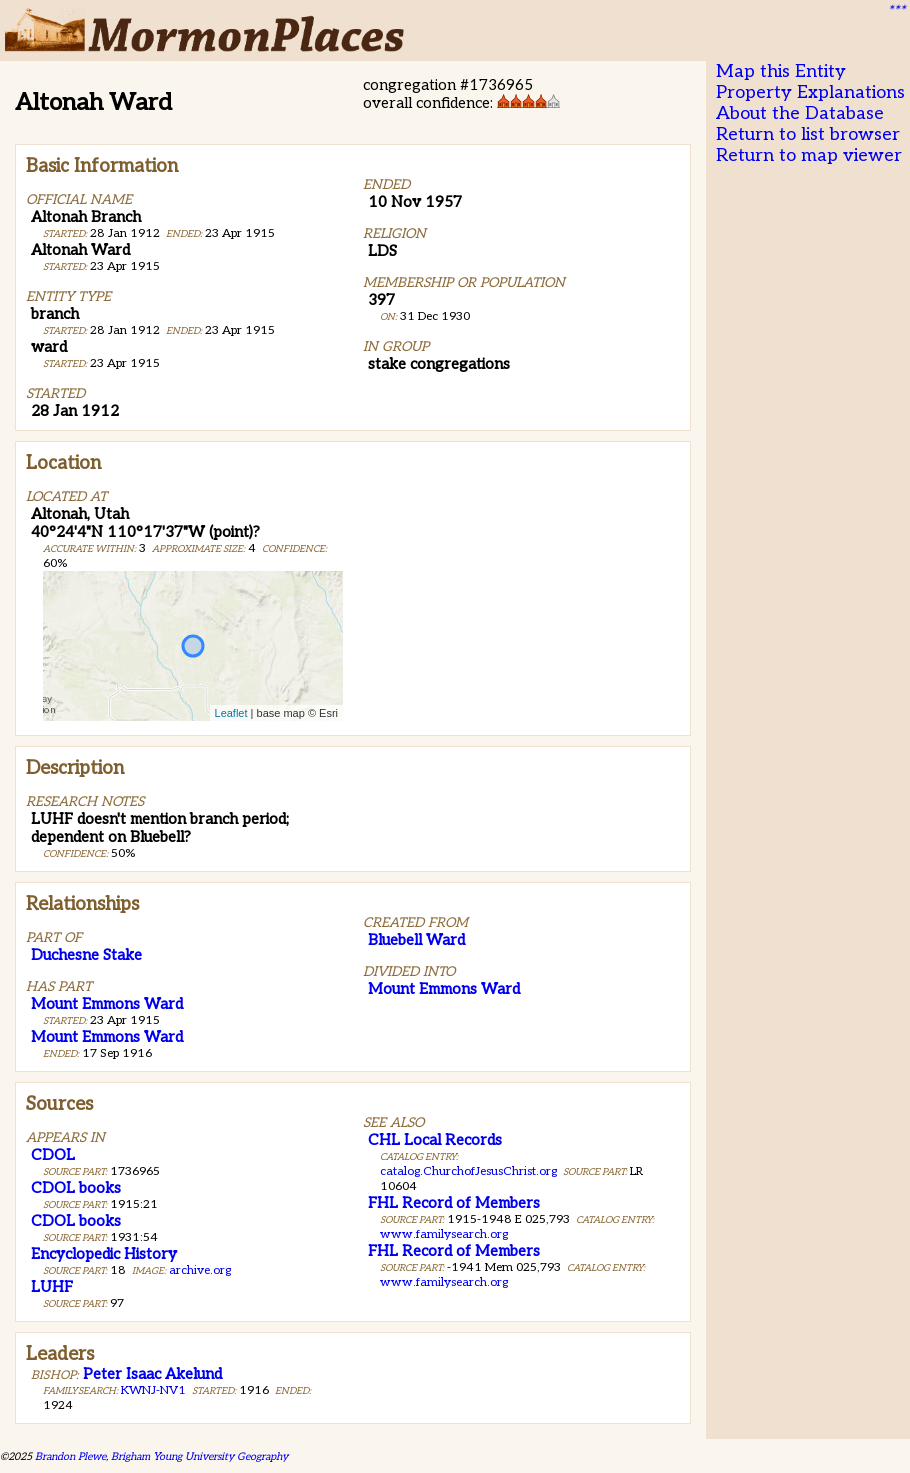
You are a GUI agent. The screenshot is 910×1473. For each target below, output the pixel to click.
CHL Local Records (435, 1140)
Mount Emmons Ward (107, 1004)
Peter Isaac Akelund (152, 1374)
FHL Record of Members (454, 1203)
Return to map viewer (809, 155)
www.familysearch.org (444, 1234)
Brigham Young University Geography (199, 1456)
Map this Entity (781, 71)
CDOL (53, 1155)
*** (896, 11)
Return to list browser (808, 134)
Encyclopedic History (104, 1254)
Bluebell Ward (416, 940)
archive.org (200, 1270)
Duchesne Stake (86, 955)
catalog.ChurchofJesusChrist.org (468, 1171)
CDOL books (76, 1188)
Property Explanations (810, 92)
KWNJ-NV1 (153, 1390)
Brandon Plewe (70, 1456)
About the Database (800, 113)
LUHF (52, 1287)
